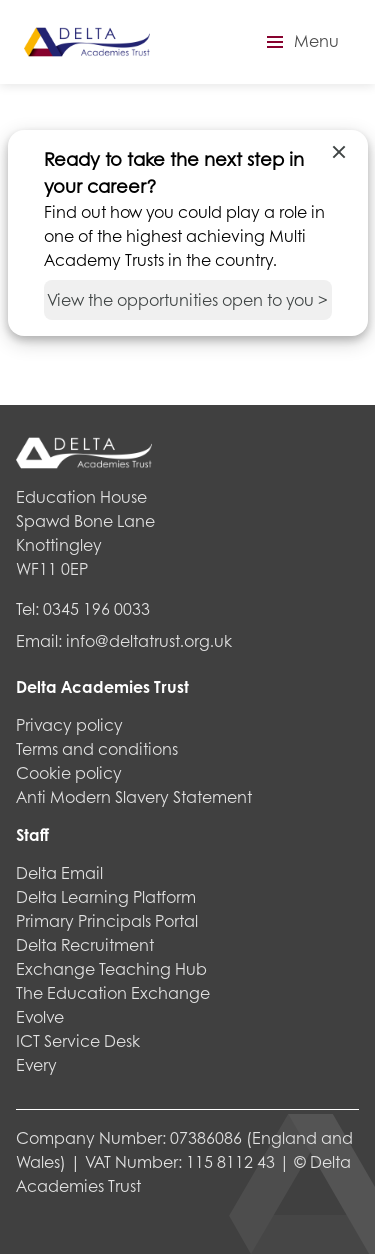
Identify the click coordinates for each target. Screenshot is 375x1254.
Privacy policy (69, 724)
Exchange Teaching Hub (111, 968)
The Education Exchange (113, 992)
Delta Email (59, 872)
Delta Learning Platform (106, 896)
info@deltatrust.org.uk (149, 640)
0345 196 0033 (96, 608)
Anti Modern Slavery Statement (134, 796)
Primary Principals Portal (107, 920)
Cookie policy (69, 772)
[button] (300, 42)
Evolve (40, 1016)
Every (36, 1064)
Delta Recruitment (85, 944)
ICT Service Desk (78, 1040)
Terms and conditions (97, 748)
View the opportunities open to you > (187, 299)
